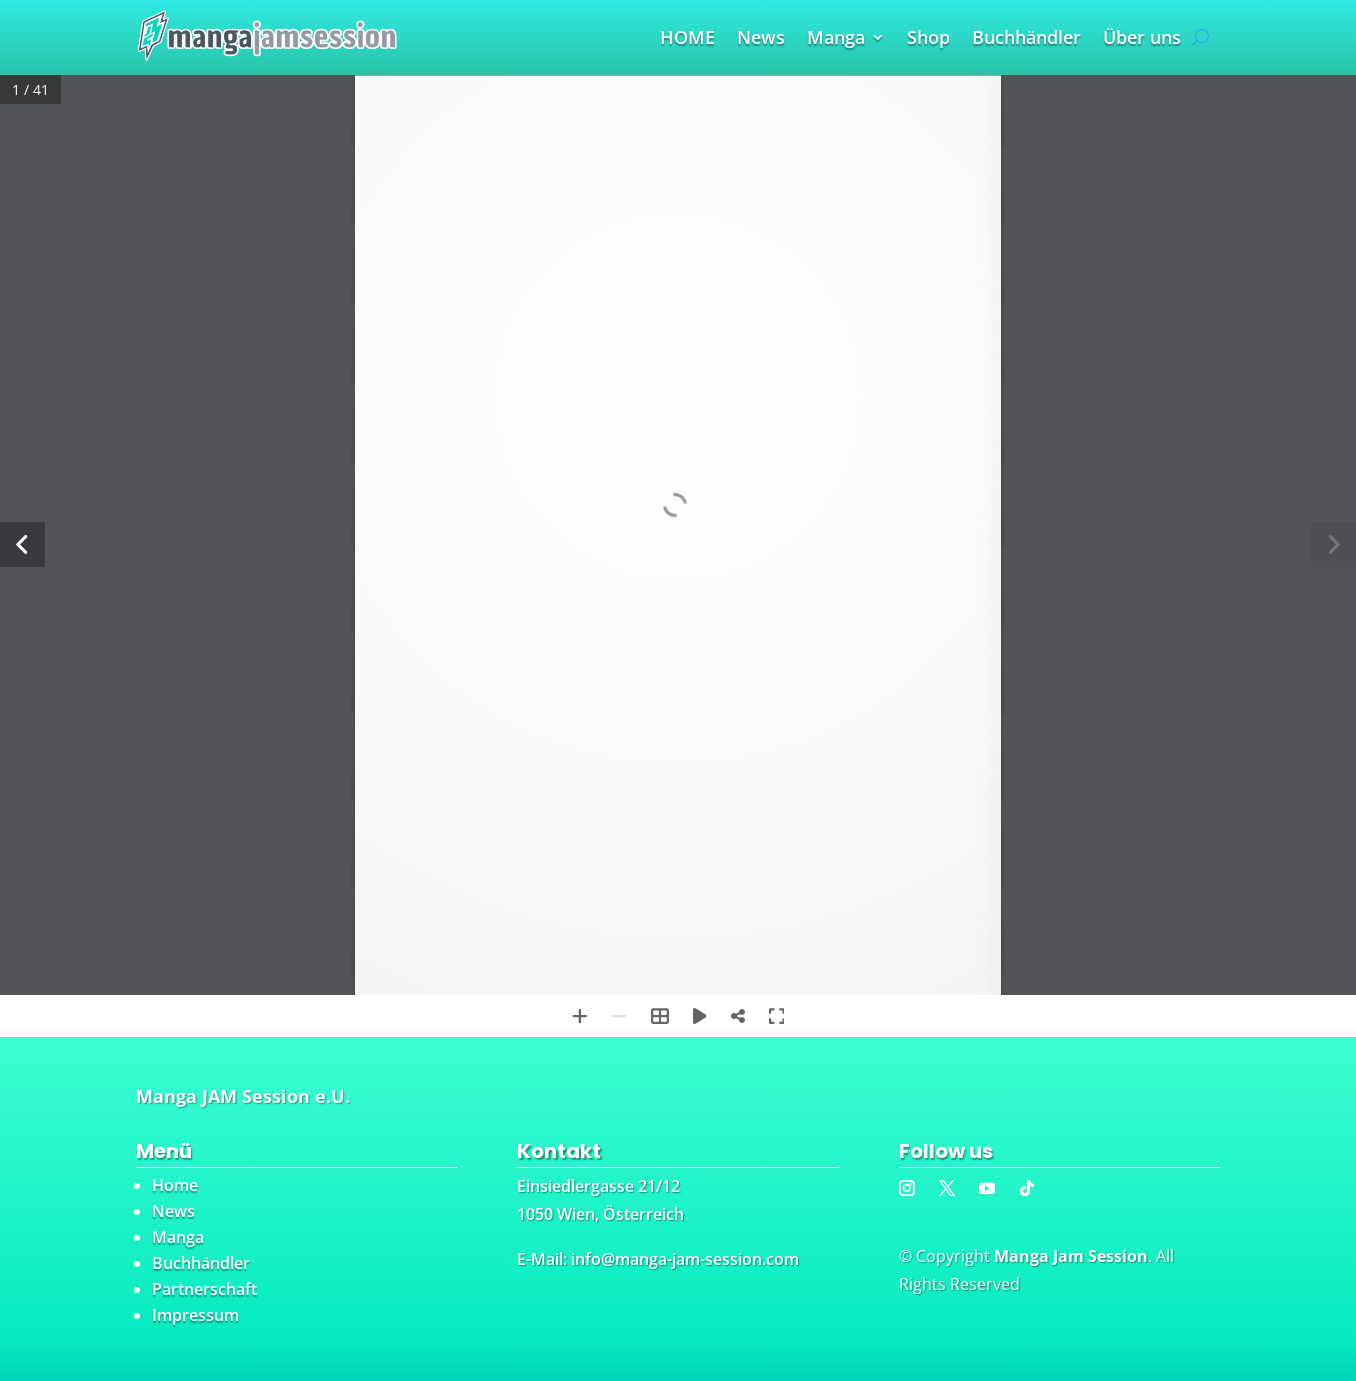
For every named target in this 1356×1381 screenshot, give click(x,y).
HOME (687, 39)
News (761, 39)
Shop (928, 39)
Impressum (195, 1315)
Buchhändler (1026, 39)
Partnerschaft (204, 1289)
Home (175, 1185)
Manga (836, 39)
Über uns (1142, 39)
